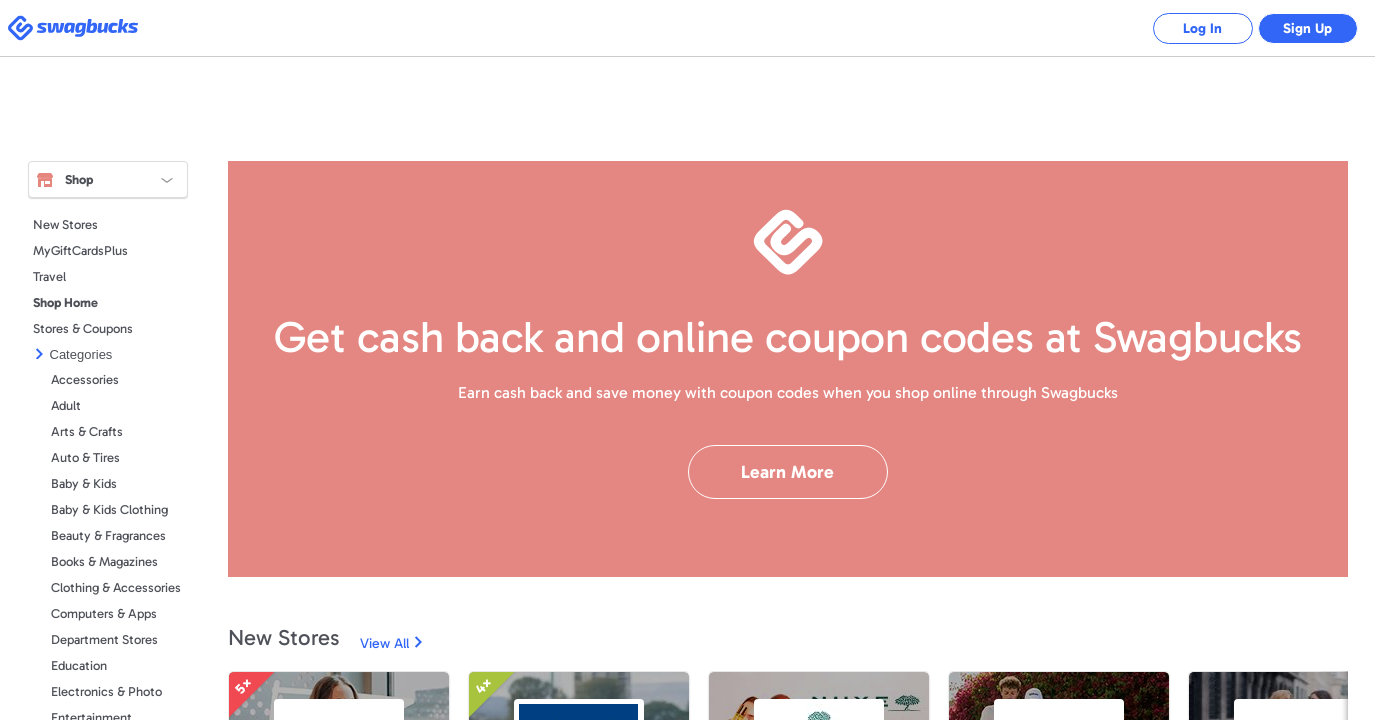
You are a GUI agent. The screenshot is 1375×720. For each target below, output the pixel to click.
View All (384, 643)
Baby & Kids (84, 483)
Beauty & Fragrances (108, 535)
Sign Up (1307, 28)
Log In (1202, 28)
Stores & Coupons (83, 328)
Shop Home (65, 302)
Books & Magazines (104, 561)
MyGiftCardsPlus (80, 250)
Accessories (85, 379)
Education (79, 665)
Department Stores (104, 639)
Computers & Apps (104, 613)
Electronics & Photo (106, 691)
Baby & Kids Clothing (109, 509)
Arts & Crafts (87, 431)
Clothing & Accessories (116, 587)
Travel (49, 276)
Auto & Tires (85, 457)
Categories (81, 354)
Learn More (787, 472)
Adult (66, 405)
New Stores (65, 224)
